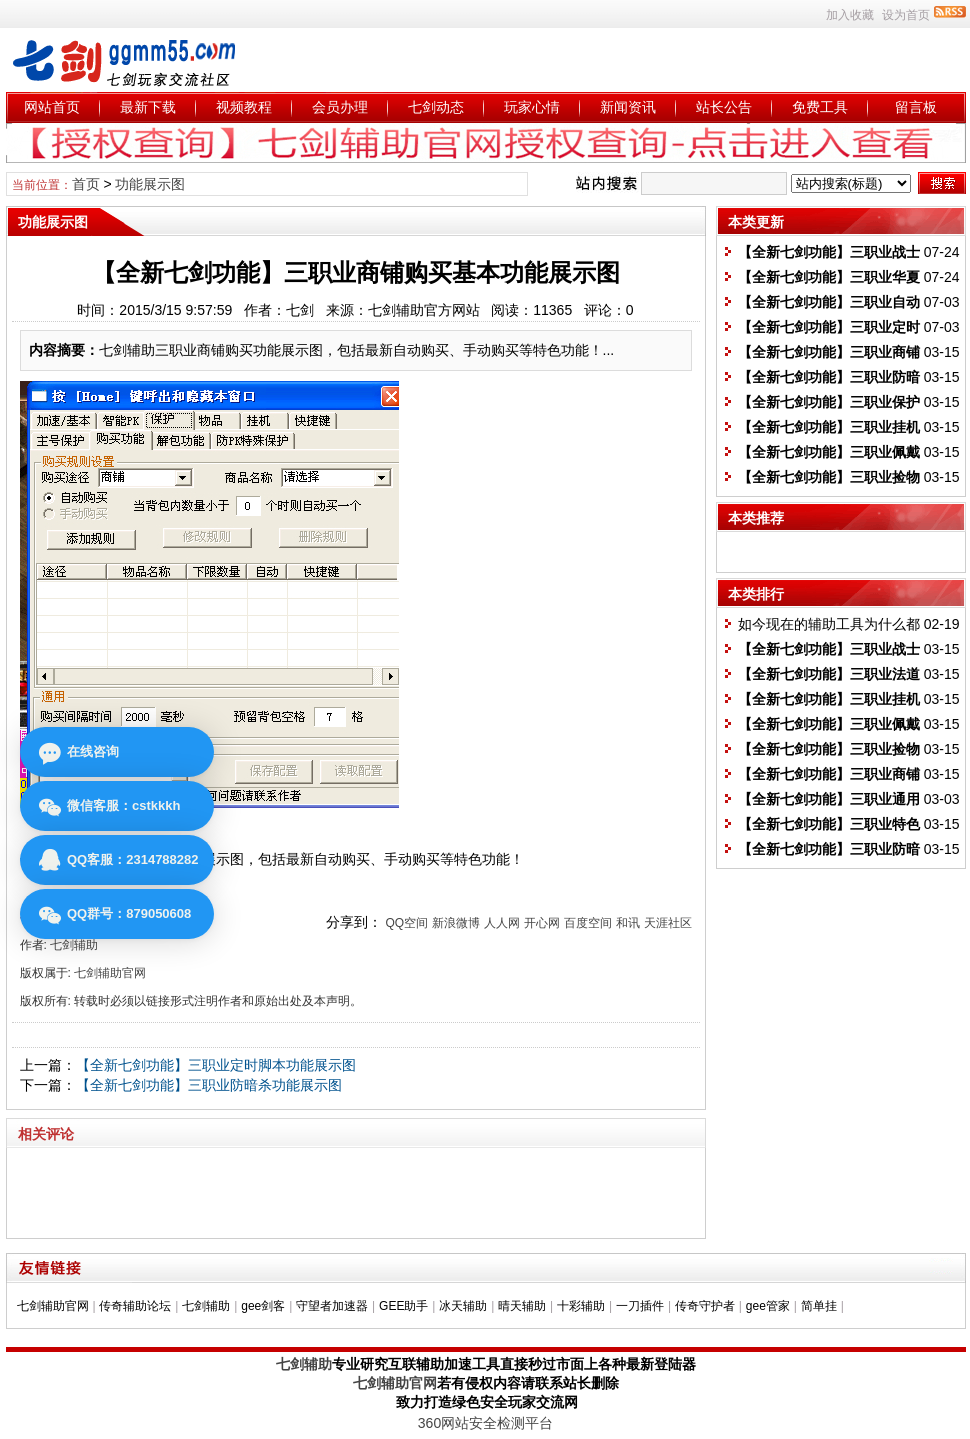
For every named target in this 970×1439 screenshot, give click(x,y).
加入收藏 (850, 15)
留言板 (916, 107)
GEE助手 (403, 1306)
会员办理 (340, 107)
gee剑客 (263, 1306)
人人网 (502, 923)
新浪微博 (456, 923)
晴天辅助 (522, 1306)
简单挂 (819, 1306)
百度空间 (588, 923)
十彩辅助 (581, 1306)
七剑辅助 (206, 1306)
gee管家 (768, 1306)
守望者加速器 (332, 1306)
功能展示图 (150, 184)
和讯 (628, 923)
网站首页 (52, 107)
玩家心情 (532, 107)
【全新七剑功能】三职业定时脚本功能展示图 (216, 1065)
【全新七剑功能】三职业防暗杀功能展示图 (209, 1085)
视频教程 (244, 107)
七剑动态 (436, 107)
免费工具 (820, 107)
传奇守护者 (705, 1306)
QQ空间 (406, 923)
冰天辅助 (463, 1306)
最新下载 (148, 107)
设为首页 (906, 15)
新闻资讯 (628, 107)
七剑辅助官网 (53, 1306)
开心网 (542, 923)
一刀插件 (640, 1306)
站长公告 (724, 107)
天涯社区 (668, 923)
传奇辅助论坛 (135, 1306)
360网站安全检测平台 (485, 1423)
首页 (86, 184)
